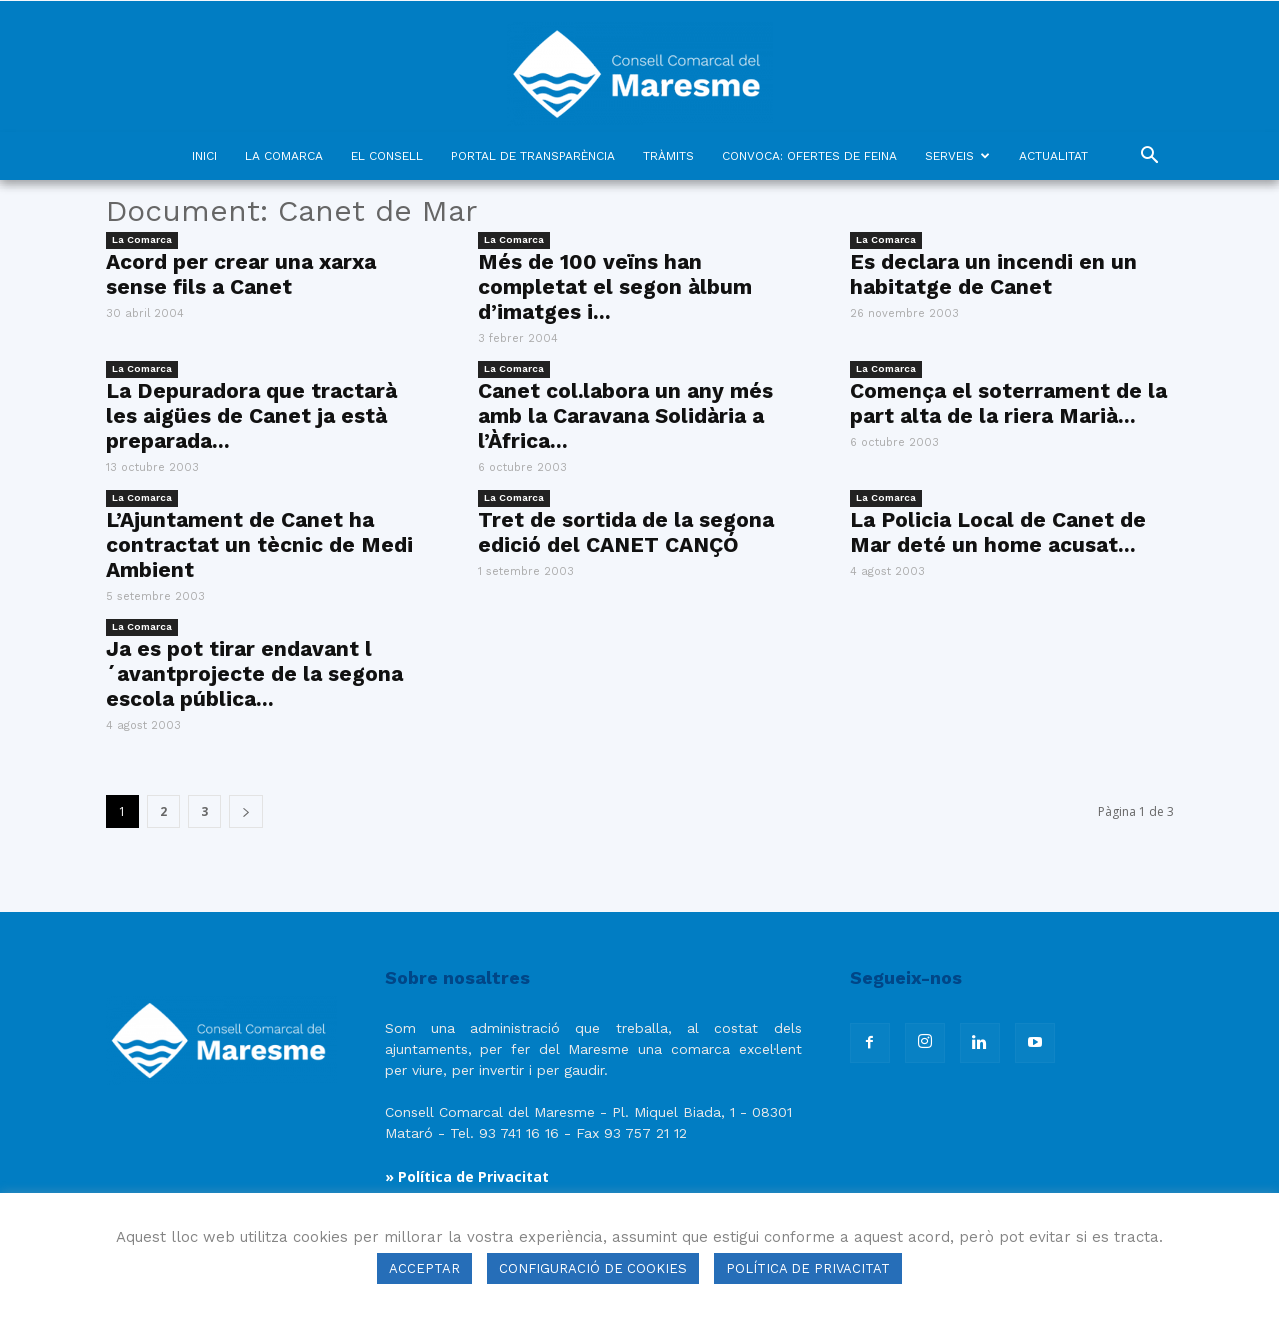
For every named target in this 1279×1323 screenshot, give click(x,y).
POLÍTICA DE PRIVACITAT (808, 1268)
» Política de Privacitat (467, 1176)
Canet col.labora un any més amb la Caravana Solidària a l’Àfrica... (625, 415)
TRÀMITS (668, 156)
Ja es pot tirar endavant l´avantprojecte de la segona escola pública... (254, 673)
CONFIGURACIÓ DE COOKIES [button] (593, 1268)
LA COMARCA (284, 156)
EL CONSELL (387, 156)
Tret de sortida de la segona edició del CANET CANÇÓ (626, 532)
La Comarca (142, 239)
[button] (1150, 157)
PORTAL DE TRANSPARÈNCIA (533, 156)
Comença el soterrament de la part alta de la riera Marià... (1008, 403)
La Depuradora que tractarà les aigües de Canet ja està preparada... (251, 415)
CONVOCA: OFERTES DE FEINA (809, 156)
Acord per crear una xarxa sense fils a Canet (241, 274)
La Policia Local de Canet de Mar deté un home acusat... (998, 532)
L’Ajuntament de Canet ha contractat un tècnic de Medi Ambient (259, 544)
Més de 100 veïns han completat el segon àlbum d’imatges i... (615, 286)
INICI (204, 156)
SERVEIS (957, 156)
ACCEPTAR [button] (424, 1268)
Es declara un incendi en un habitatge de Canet (993, 274)
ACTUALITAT (1053, 156)
